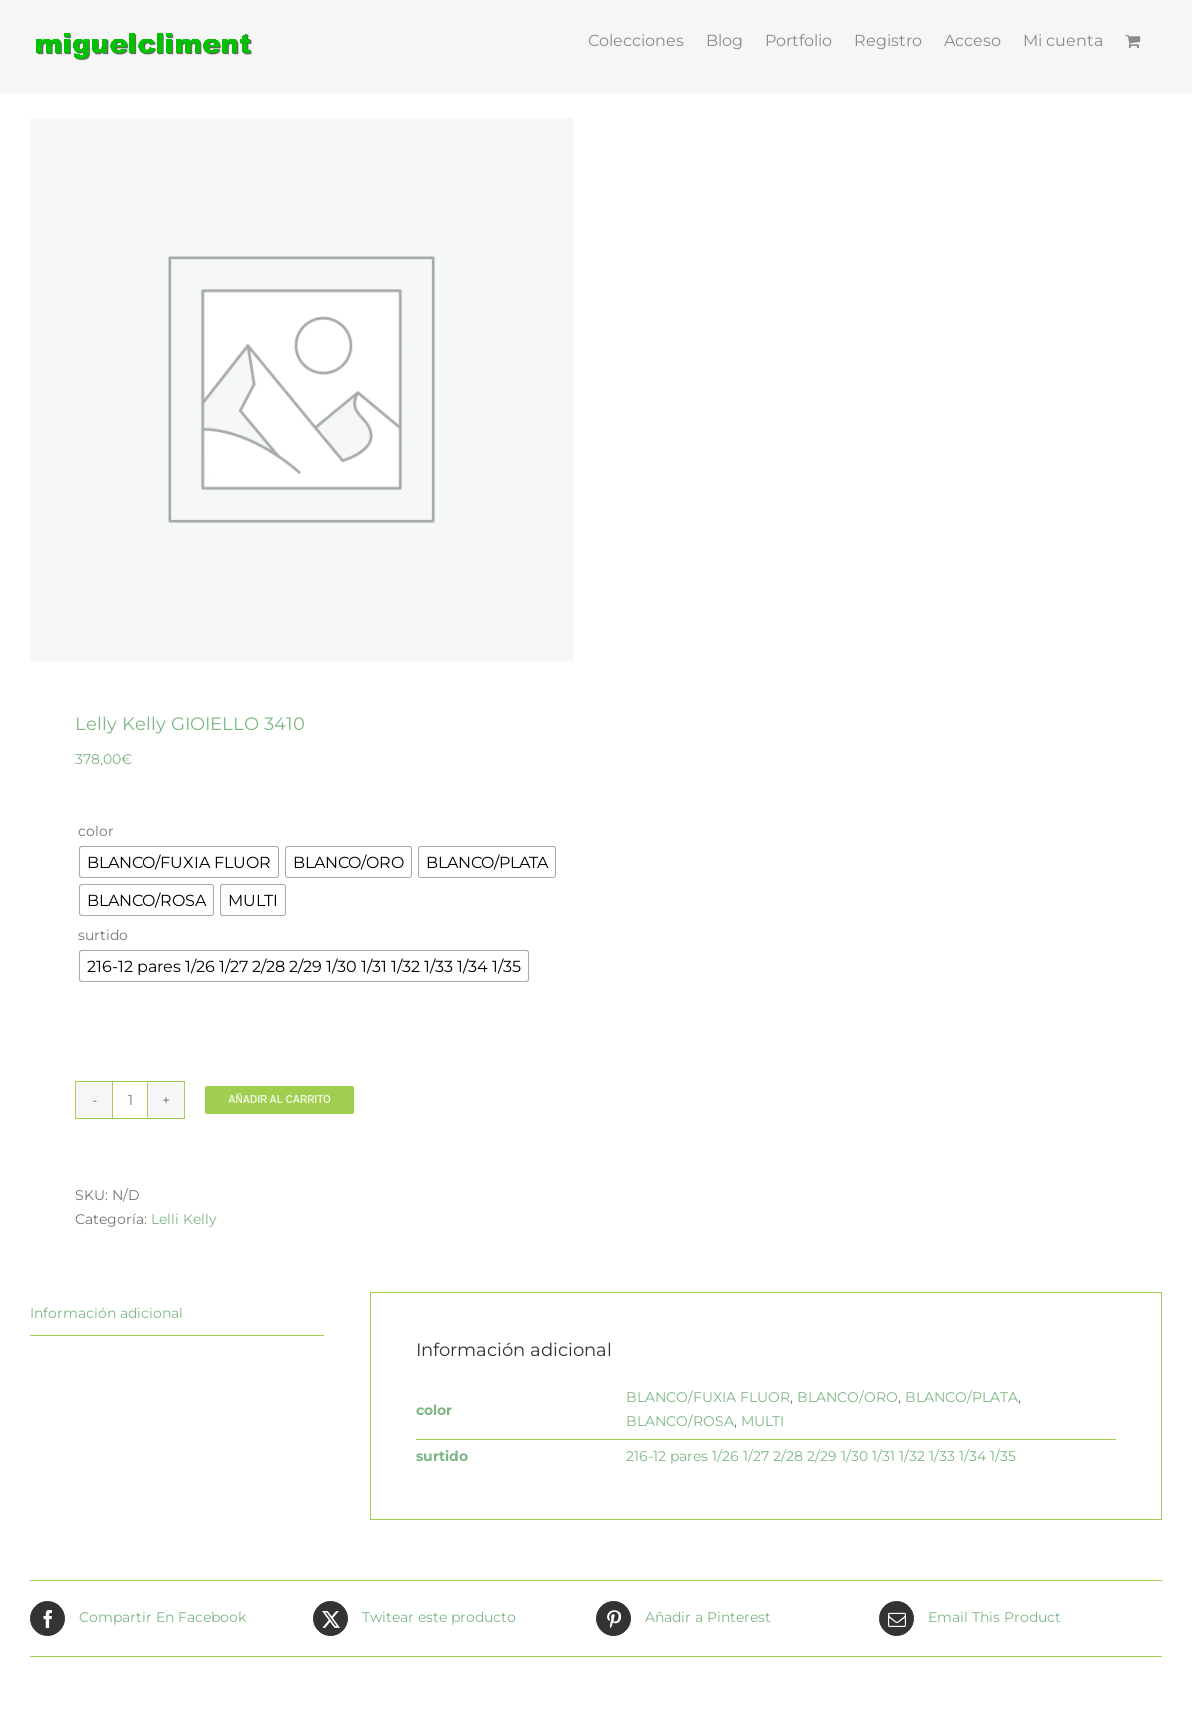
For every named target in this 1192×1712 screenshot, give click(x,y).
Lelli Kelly (184, 1219)
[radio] (179, 862)
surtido (103, 935)
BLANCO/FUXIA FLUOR (708, 1397)
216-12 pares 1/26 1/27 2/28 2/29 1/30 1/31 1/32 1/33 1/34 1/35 (821, 1456)
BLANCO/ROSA (680, 1421)
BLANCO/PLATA (961, 1397)
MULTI (762, 1421)
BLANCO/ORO (847, 1397)
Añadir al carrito (279, 1099)
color (96, 831)
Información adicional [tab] (106, 1313)
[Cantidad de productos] (130, 1100)
